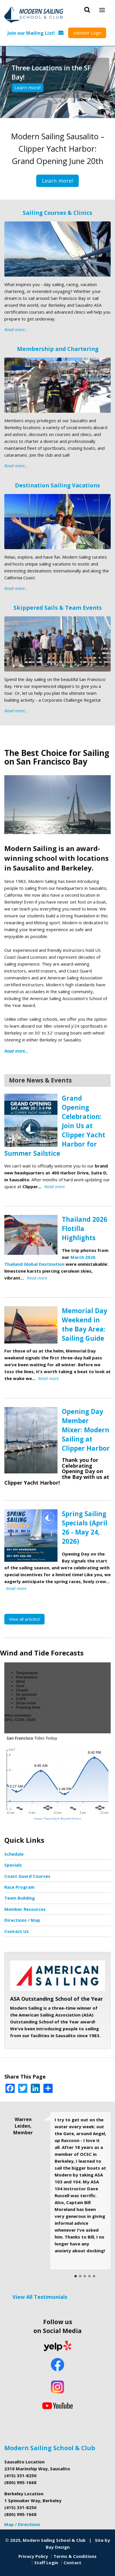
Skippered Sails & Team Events (58, 607)
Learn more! (27, 87)
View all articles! (24, 1619)
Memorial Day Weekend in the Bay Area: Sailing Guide (84, 1324)
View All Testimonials (39, 2296)
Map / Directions (22, 2524)
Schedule (14, 1854)
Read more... (16, 329)
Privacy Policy (33, 2556)
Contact (72, 2562)
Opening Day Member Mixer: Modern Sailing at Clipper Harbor (86, 1430)
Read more (54, 1186)
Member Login (87, 33)
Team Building (19, 1898)
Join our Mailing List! (31, 33)
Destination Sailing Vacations (57, 485)
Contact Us (16, 1931)
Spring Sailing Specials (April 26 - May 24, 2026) (84, 1527)
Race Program (19, 1887)
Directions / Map (22, 1920)
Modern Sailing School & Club (49, 2448)
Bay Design (58, 2547)
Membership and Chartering (57, 349)
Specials (13, 1865)
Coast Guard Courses (27, 1876)
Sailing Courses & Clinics (57, 213)
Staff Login (46, 2562)
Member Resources (25, 1909)
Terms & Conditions (75, 2556)
